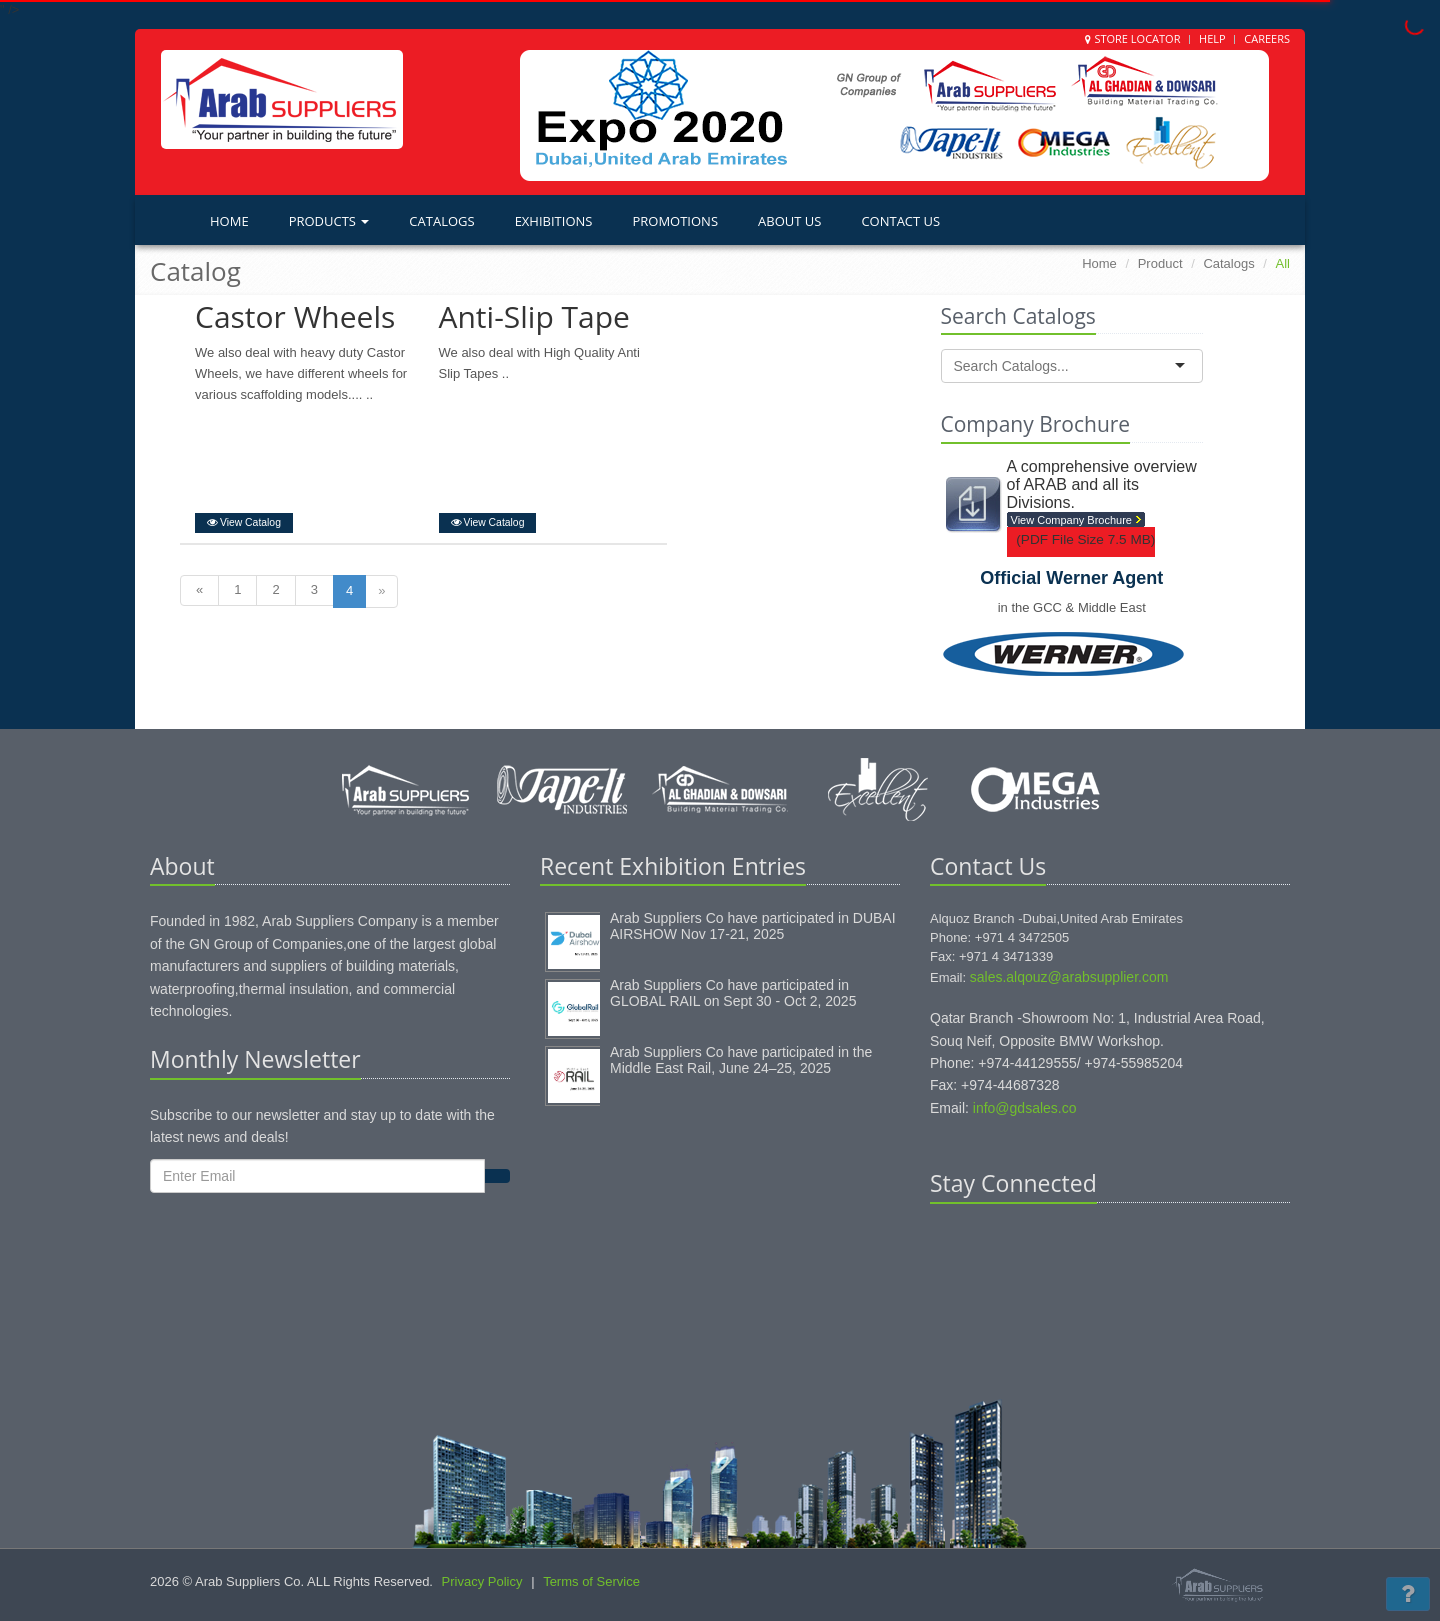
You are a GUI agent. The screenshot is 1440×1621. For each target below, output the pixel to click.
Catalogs (441, 221)
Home (229, 221)
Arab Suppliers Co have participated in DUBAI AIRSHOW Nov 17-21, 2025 (753, 926)
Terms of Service (591, 1581)
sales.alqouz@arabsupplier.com (1069, 977)
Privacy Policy (482, 1581)
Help (1212, 38)
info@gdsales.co (1025, 1108)
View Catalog (244, 522)
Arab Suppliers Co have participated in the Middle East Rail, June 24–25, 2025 (741, 1060)
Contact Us (900, 221)
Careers (1267, 38)
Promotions (675, 221)
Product (1160, 263)
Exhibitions (554, 221)
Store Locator (1137, 38)
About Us (789, 221)
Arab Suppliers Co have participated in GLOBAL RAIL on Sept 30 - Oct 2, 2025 (733, 993)
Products (329, 221)
